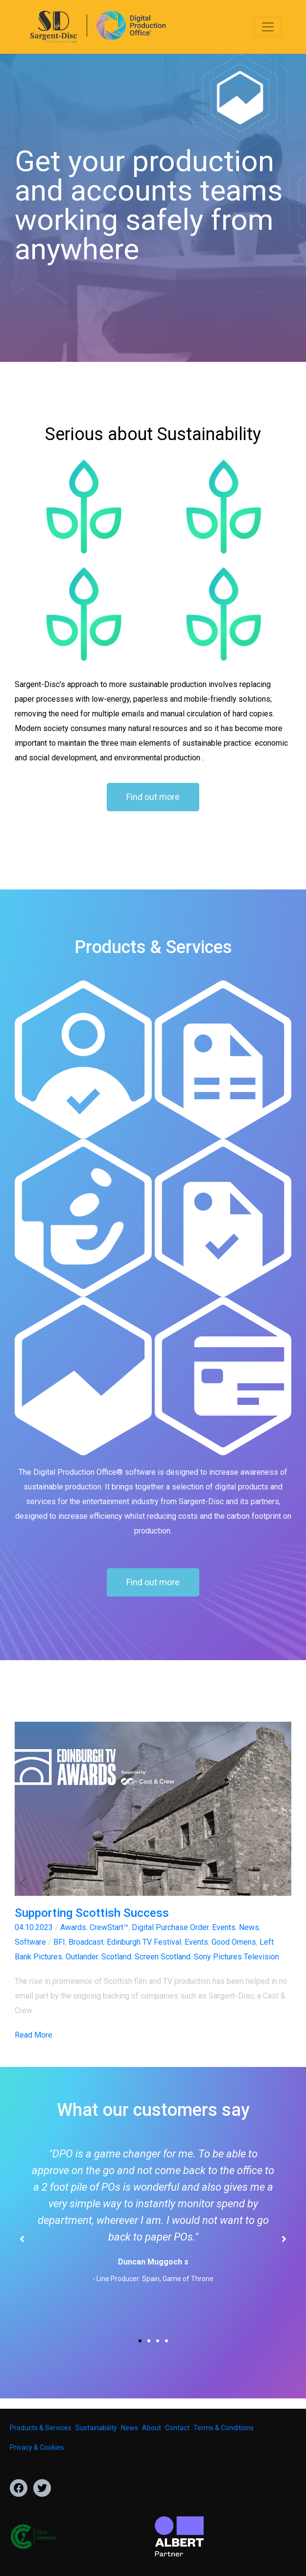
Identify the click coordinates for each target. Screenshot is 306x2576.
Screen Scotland (162, 1956)
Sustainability (96, 2428)
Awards (73, 1927)
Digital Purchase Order (170, 1927)
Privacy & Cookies (37, 2447)
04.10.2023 (34, 1927)
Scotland (116, 1956)
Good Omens (234, 1942)
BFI (59, 1942)
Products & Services (40, 2428)
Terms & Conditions (223, 2428)
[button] (23, 1882)
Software (30, 1942)
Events (223, 1927)
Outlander (82, 1956)
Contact (177, 2428)
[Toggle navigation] (268, 27)
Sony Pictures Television (236, 1956)
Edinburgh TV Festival (144, 1942)
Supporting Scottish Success (92, 1913)
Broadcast (86, 1942)
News (249, 1927)
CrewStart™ (109, 1927)
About (151, 2428)
